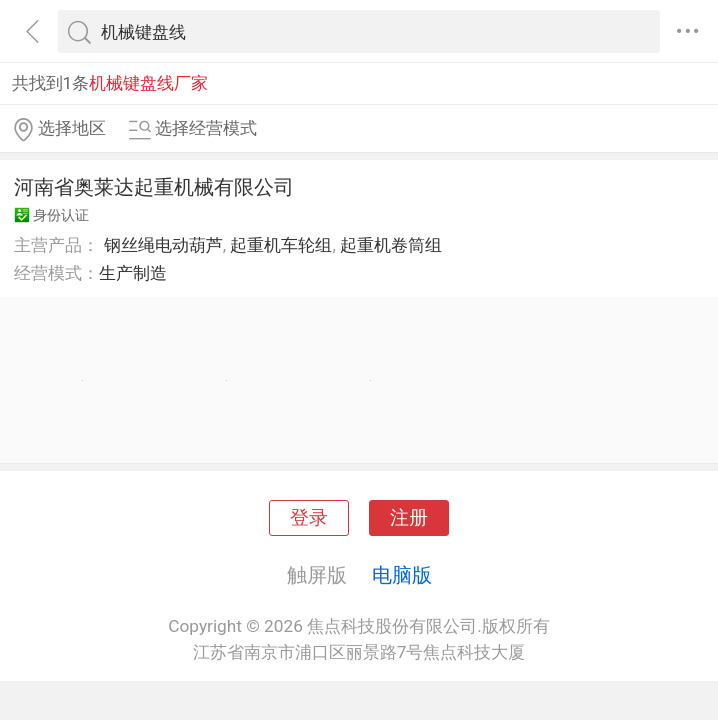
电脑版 (402, 575)
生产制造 (133, 273)
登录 (309, 518)
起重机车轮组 (281, 245)
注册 (409, 518)
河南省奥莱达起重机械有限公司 (154, 187)
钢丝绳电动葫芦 (163, 245)
